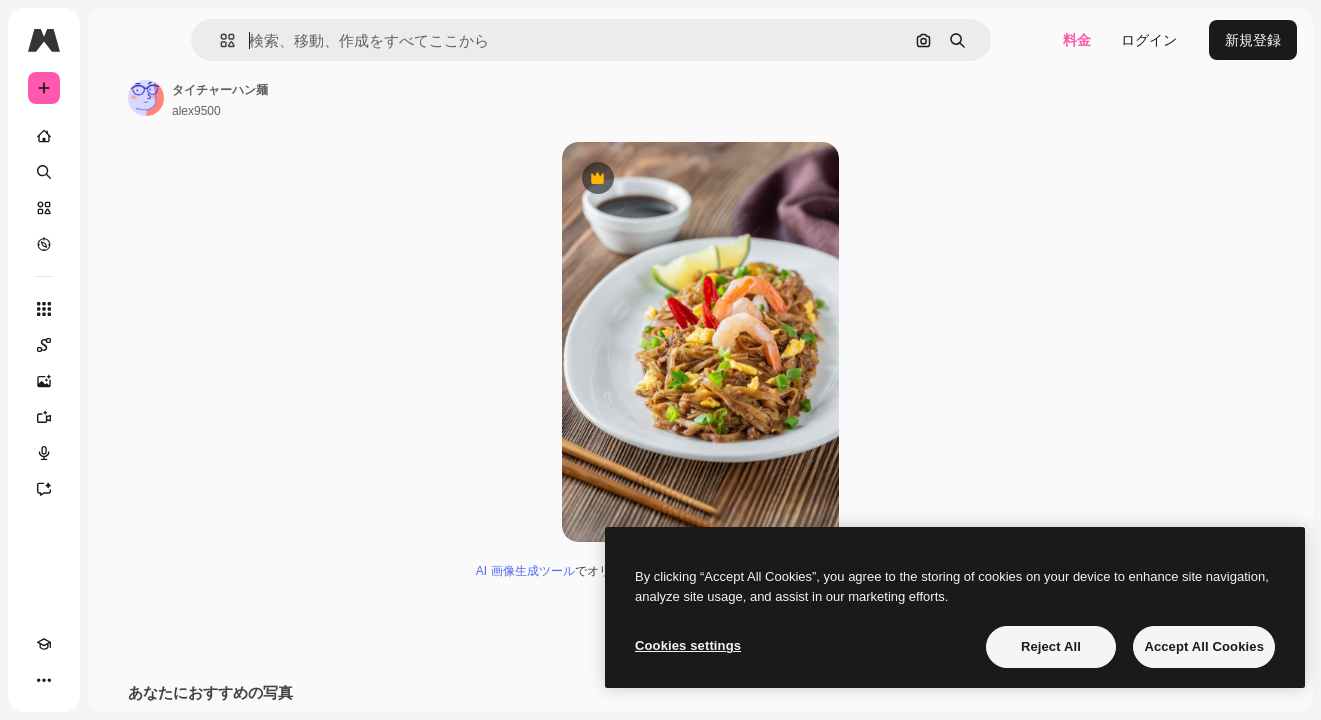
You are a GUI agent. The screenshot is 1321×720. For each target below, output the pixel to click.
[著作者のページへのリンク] (298, 98)
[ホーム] (120, 136)
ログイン (1149, 40)
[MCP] (116, 680)
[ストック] (120, 208)
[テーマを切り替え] (80, 680)
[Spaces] (120, 345)
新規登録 (1253, 40)
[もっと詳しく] (120, 244)
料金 (1077, 40)
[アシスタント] (120, 489)
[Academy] (44, 680)
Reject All (1051, 646)
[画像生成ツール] (120, 381)
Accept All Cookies (1204, 646)
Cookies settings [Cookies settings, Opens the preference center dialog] (688, 645)
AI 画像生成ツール (601, 571)
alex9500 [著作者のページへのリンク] (348, 111)
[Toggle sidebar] (196, 40)
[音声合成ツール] (120, 453)
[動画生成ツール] (120, 417)
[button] (308, 40)
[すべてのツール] (120, 309)
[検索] (120, 172)
